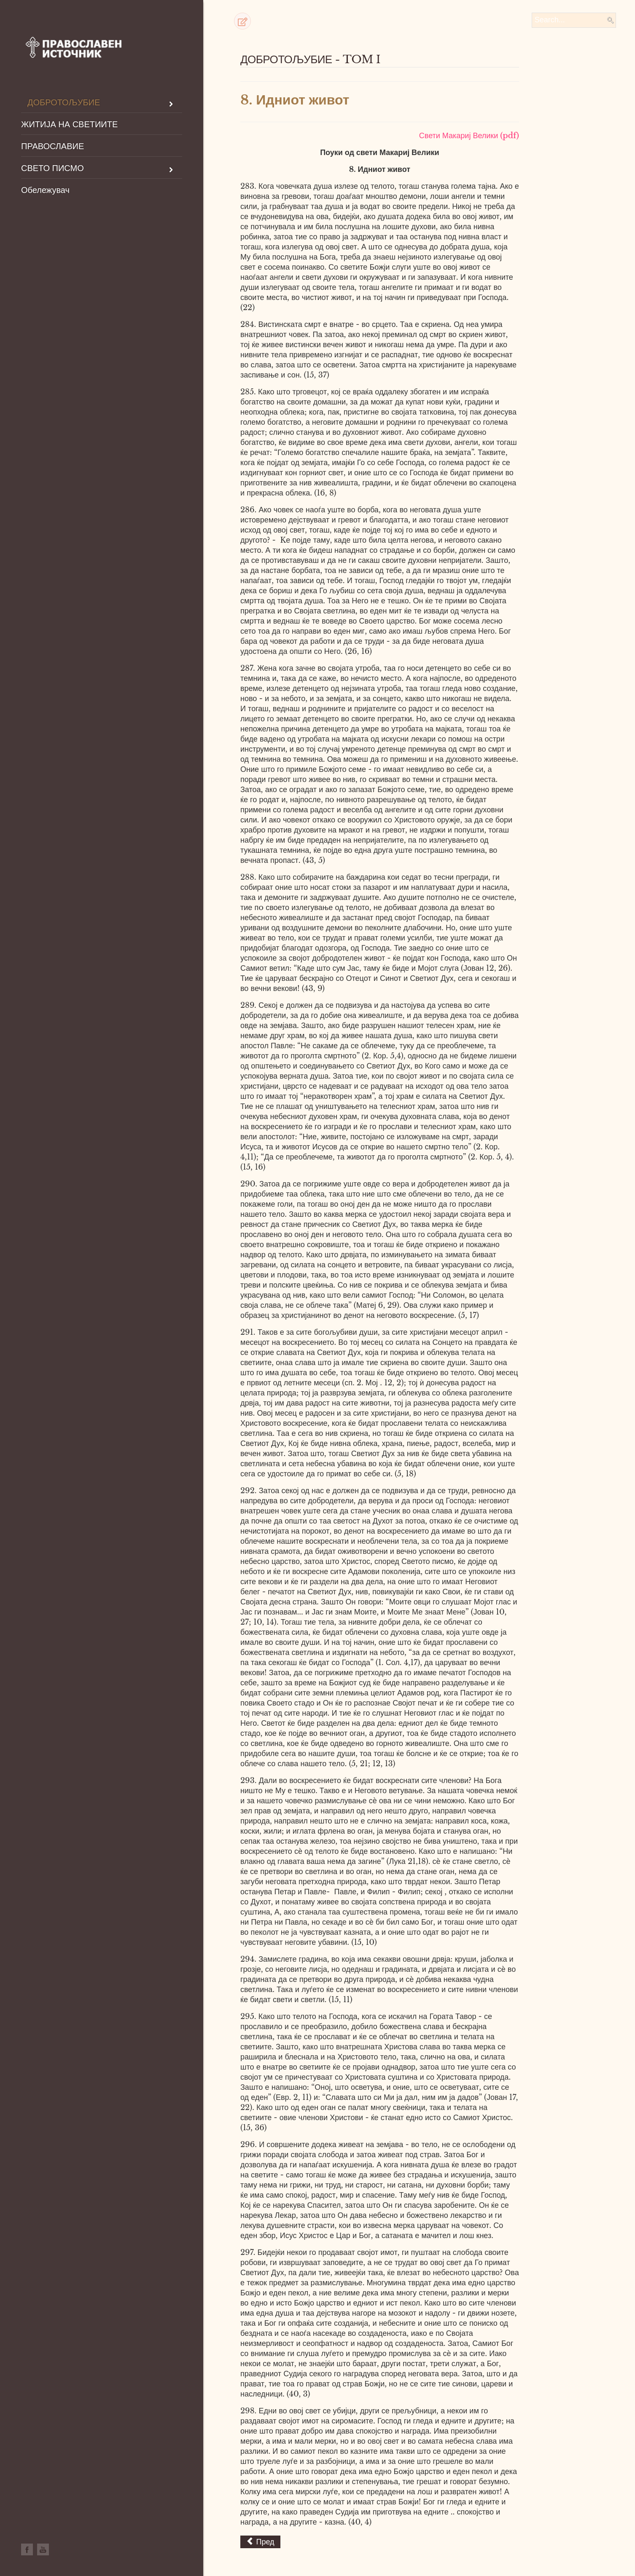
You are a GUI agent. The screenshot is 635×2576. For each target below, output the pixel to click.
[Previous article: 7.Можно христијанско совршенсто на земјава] (260, 2542)
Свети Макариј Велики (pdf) (469, 135)
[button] (242, 21)
